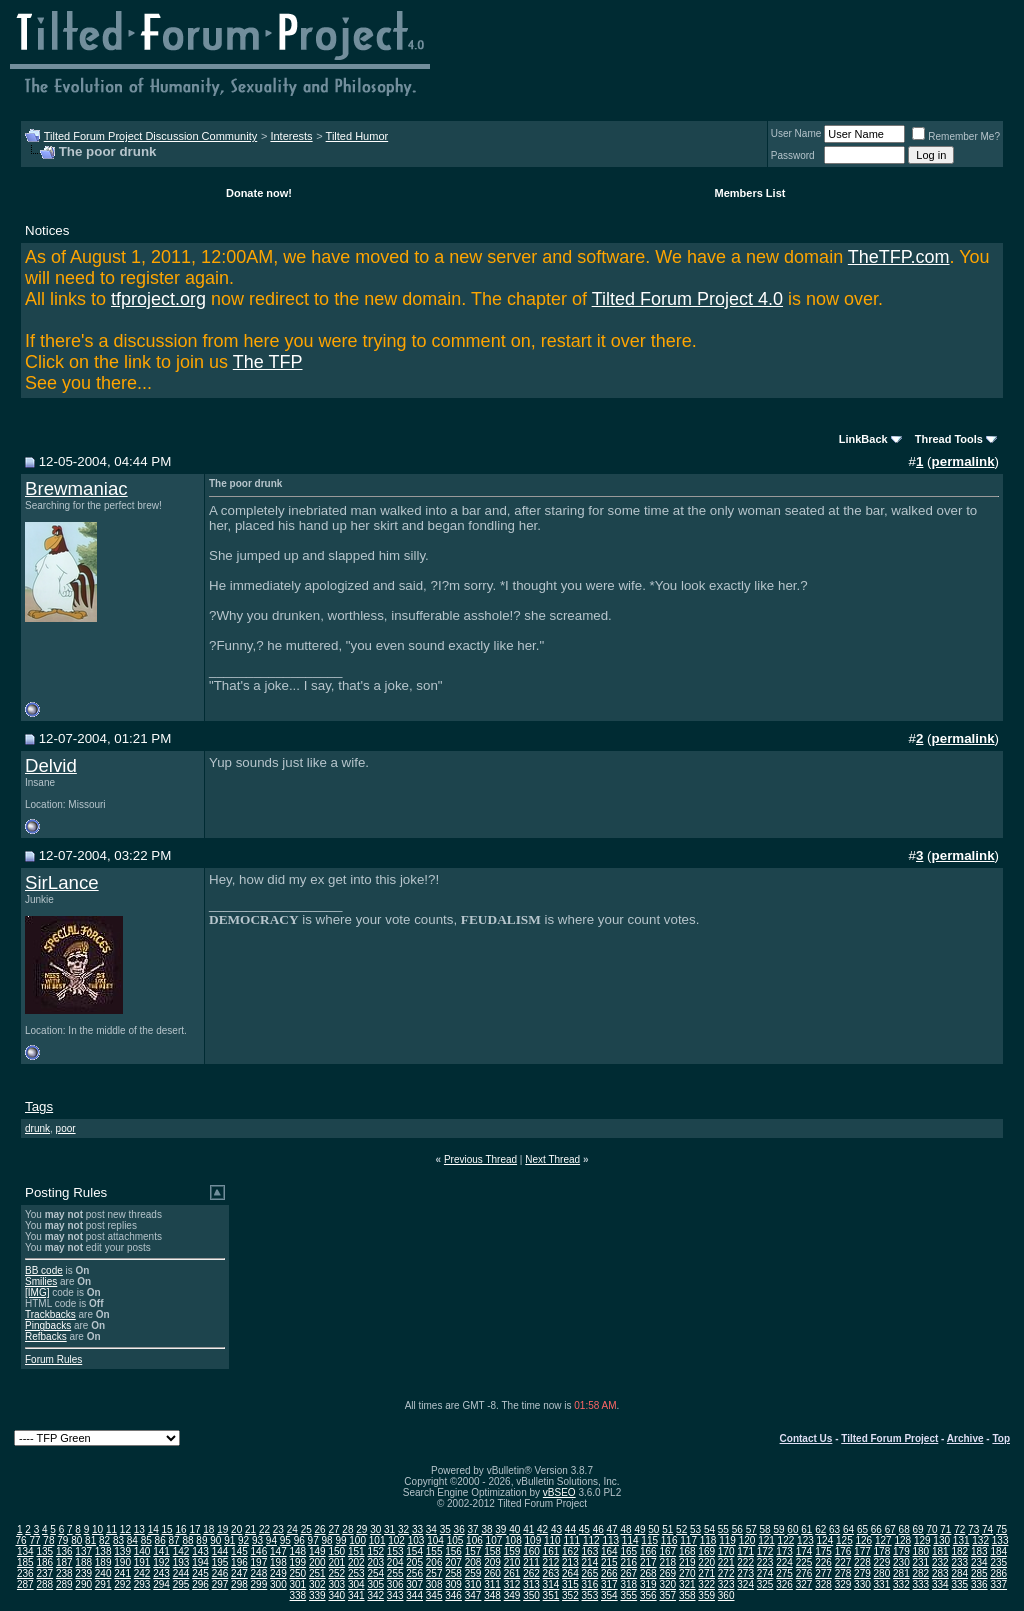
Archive (965, 1438)
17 (194, 1529)
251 (317, 1573)
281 (901, 1573)
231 (921, 1562)
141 (161, 1551)
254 (375, 1573)
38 (486, 1529)
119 (727, 1540)
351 (551, 1595)
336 (979, 1584)
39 (500, 1529)
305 (375, 1584)
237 (44, 1573)
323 (726, 1584)
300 (278, 1584)
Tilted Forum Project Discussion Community (151, 136)
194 (200, 1562)
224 (784, 1562)
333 (921, 1584)
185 (25, 1562)
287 (25, 1584)
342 (375, 1595)
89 (201, 1540)
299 (259, 1584)
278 (843, 1573)
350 (531, 1595)
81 (90, 1540)
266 (609, 1573)
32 (403, 1529)
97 (313, 1540)
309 (453, 1584)
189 (103, 1562)
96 (299, 1540)
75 (1001, 1529)
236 (25, 1573)
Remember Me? (956, 136)
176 (843, 1551)
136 (64, 1551)
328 (823, 1584)
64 (848, 1529)
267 (628, 1573)
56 (737, 1529)
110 (552, 1540)
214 (590, 1562)
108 (513, 1540)
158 (492, 1551)
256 (414, 1573)
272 (726, 1573)
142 (181, 1551)
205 (414, 1562)
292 (122, 1584)
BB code (44, 1270)
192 (161, 1562)
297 (220, 1584)
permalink (963, 461)
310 (473, 1584)
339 (317, 1595)
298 (239, 1584)
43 (556, 1529)
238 (64, 1573)
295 (181, 1584)
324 (745, 1584)
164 (609, 1551)
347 (473, 1595)
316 (590, 1584)
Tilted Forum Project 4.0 (687, 299)
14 (153, 1529)
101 (377, 1540)
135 (44, 1551)
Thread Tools (949, 439)
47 (612, 1529)
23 (278, 1529)
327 (804, 1584)
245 (200, 1573)
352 (570, 1595)
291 (103, 1584)
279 (862, 1573)
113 (610, 1540)
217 (648, 1562)
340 (336, 1595)
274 (765, 1573)
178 (882, 1551)
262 (531, 1573)
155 (434, 1551)
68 (904, 1529)
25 (306, 1529)
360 (726, 1595)
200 (317, 1562)
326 (784, 1584)
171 (745, 1551)
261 (512, 1573)
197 (259, 1562)
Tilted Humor (357, 136)
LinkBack (863, 439)
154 (414, 1551)
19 (222, 1529)
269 (667, 1573)
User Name (796, 133)
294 (161, 1584)
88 (187, 1540)
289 (64, 1584)
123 (805, 1540)
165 (628, 1551)
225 (804, 1562)
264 (570, 1573)
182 (959, 1551)
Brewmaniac (76, 488)
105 (455, 1540)
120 (747, 1540)
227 (843, 1562)
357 (667, 1595)
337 (998, 1584)
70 (931, 1529)
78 (48, 1540)
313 (531, 1584)
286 (998, 1573)
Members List (750, 193)
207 (453, 1562)
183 (979, 1551)
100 (357, 1540)
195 (220, 1562)
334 (940, 1584)
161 (551, 1551)
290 (83, 1584)
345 (434, 1595)
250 (298, 1573)
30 (375, 1529)
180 (921, 1551)
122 (786, 1540)
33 (417, 1529)
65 (862, 1529)
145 (239, 1551)
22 (264, 1529)
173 (784, 1551)
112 (591, 1540)
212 (551, 1562)
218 (667, 1562)
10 (97, 1529)
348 (492, 1595)
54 (709, 1529)
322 (706, 1584)
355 (628, 1595)
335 (959, 1584)
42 (542, 1529)
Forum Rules (53, 1359)
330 (862, 1584)
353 (590, 1595)
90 (215, 1540)
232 (940, 1562)
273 (745, 1573)
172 (765, 1551)
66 (876, 1529)
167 (667, 1551)
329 (843, 1584)
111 (571, 1540)
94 (271, 1540)
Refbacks (46, 1336)
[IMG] (37, 1292)
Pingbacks (48, 1325)
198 (278, 1562)
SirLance (62, 882)
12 (125, 1529)
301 (298, 1584)
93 (257, 1540)
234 (979, 1562)
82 (104, 1540)
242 (142, 1573)
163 (590, 1551)
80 (76, 1540)
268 (648, 1573)
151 (356, 1551)
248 (259, 1573)
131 (961, 1540)
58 (765, 1529)
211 (531, 1562)
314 (551, 1584)
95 (285, 1540)
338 (298, 1595)
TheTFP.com (899, 257)
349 (512, 1595)
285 (979, 1573)
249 (278, 1573)
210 (512, 1562)
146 (259, 1551)
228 (862, 1562)
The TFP (268, 362)
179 (901, 1551)
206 (434, 1562)
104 (435, 1540)
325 (765, 1584)
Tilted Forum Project (889, 1438)
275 (784, 1573)
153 (395, 1551)
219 (687, 1562)
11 (111, 1529)
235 (998, 1562)
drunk (37, 1128)
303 (336, 1584)
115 (649, 1540)
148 (298, 1551)
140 (142, 1551)
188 (83, 1562)
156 (453, 1551)
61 (806, 1529)
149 (317, 1551)
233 (959, 1562)
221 (726, 1562)
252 (336, 1573)
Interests (291, 136)
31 (389, 1529)
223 (765, 1562)
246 (220, 1573)
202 (356, 1562)
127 (883, 1540)
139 (122, 1551)
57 (751, 1529)
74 (987, 1529)
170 (726, 1551)
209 (492, 1562)
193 (181, 1562)
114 (630, 1540)
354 (609, 1595)
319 (648, 1584)
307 (414, 1584)
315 (570, 1584)
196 (239, 1562)
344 (414, 1595)
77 (34, 1540)
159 (512, 1551)
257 (434, 1573)
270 (687, 1573)
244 (181, 1573)
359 (706, 1595)
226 (823, 1562)
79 (62, 1540)
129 (922, 1540)
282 (921, 1573)
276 (804, 1573)
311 (492, 1584)
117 (688, 1540)
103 (416, 1540)
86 (160, 1540)
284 (959, 1573)
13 (139, 1529)
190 (122, 1562)
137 (83, 1551)
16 (180, 1529)
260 (492, 1573)
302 (317, 1584)
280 (882, 1573)
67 (890, 1529)
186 (44, 1562)
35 (445, 1529)
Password (793, 155)
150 (336, 1551)
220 (706, 1562)
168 (687, 1551)
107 (494, 1540)
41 (528, 1529)
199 (298, 1562)
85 (146, 1540)
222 (745, 1562)
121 (766, 1540)
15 (167, 1529)
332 (901, 1584)
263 (551, 1573)
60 (792, 1529)
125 (844, 1540)
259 (473, 1573)
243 (161, 1573)
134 (25, 1551)
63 (834, 1529)
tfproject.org (158, 299)
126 (863, 1540)
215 (609, 1562)
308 (434, 1584)
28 (347, 1529)
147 (278, 1551)
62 (820, 1529)
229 (882, 1562)
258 (453, 1573)
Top (1001, 1438)
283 (940, 1573)
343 (395, 1595)
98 (326, 1540)
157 (473, 1551)
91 (229, 1540)
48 (625, 1529)
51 (667, 1529)
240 (103, 1573)
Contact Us (806, 1438)
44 (570, 1529)
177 (862, 1551)
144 (220, 1551)
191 (142, 1562)
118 (708, 1540)
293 (142, 1584)
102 (396, 1540)
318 (628, 1584)
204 (395, 1562)
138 (103, 1551)
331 (882, 1584)
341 (356, 1595)
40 (514, 1529)
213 (570, 1562)
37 (473, 1529)
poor (66, 1128)
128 (902, 1540)
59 (778, 1529)
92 (243, 1540)
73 (973, 1529)
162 (570, 1551)
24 (292, 1529)
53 (695, 1529)
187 (64, 1562)
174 (804, 1551)
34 (431, 1529)
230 (901, 1562)
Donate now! (259, 193)
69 (918, 1529)
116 (669, 1540)
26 (320, 1529)
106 (474, 1540)
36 (459, 1529)
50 (653, 1529)
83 (118, 1540)
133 (1000, 1540)
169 (706, 1551)
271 (706, 1573)
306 (395, 1584)
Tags (39, 1106)
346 (453, 1595)
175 (823, 1551)
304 (356, 1584)
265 (590, 1573)
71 (945, 1529)
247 (239, 1573)
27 (333, 1529)
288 (44, 1584)
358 (687, 1595)
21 (250, 1529)
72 (959, 1529)
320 (667, 1584)
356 (648, 1595)
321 (687, 1584)
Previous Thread (480, 1159)
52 (681, 1529)
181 (940, 1551)
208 (473, 1562)
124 (825, 1540)
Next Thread (552, 1159)
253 (356, 1573)
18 (208, 1529)
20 (236, 1529)
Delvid (51, 765)
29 (361, 1529)
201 (336, 1562)
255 (395, 1573)
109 (533, 1540)
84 (132, 1540)
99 (340, 1540)
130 (941, 1540)
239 (83, 1573)
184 (998, 1551)
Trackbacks (50, 1314)
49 (639, 1529)
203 (375, 1562)
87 (174, 1540)
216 (628, 1562)
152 (375, 1551)
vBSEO (559, 1492)
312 (512, 1584)
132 (980, 1540)
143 (200, 1551)
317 (609, 1584)
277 (823, 1573)
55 (723, 1529)
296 (200, 1584)
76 (21, 1540)
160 (531, 1551)
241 (122, 1573)
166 (648, 1551)
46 (598, 1529)
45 (584, 1529)
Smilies (41, 1281)
